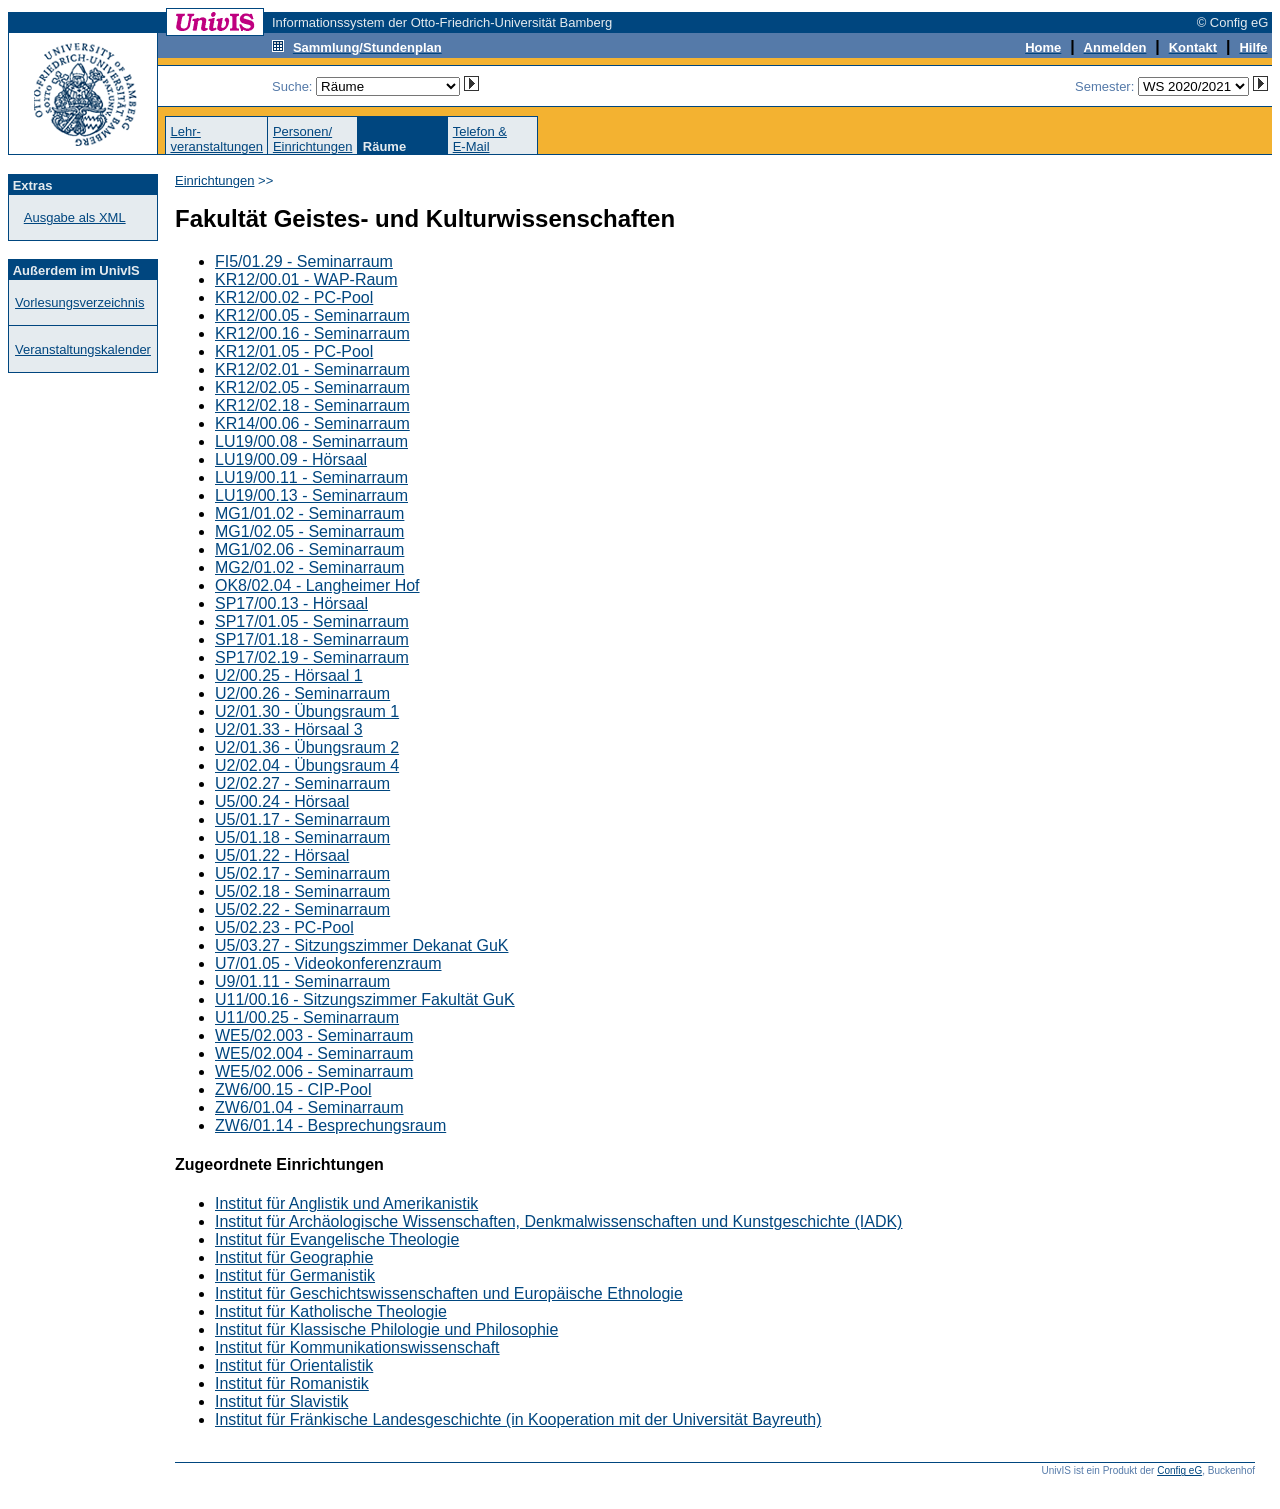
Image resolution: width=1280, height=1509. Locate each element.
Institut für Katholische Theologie (331, 1311)
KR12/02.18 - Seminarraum (312, 405)
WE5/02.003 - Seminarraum (314, 1035)
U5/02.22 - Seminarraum (302, 909)
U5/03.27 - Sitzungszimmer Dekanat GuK (361, 945)
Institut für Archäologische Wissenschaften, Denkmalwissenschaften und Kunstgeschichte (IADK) (558, 1221)
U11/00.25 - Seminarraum (307, 1017)
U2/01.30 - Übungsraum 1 (307, 711)
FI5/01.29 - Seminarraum (304, 261)
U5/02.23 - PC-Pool (284, 927)
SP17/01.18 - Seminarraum (312, 639)
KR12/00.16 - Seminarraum (312, 333)
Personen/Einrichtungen (313, 139)
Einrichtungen (215, 180)
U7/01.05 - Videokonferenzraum (328, 963)
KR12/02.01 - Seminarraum (312, 369)
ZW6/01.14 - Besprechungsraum (330, 1125)
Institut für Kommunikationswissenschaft (357, 1347)
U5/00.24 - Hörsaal (282, 801)
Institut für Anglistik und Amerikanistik (346, 1203)
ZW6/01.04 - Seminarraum (309, 1107)
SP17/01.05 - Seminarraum (312, 621)
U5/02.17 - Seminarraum (302, 873)
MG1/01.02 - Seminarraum (309, 513)
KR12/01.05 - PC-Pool (294, 351)
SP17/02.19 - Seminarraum (312, 657)
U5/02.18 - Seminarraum (302, 891)
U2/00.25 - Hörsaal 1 (289, 675)
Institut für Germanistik (295, 1275)
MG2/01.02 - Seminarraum (309, 567)
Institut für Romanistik (292, 1383)
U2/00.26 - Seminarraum (302, 693)
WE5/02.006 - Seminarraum (314, 1071)
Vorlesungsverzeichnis (79, 302)
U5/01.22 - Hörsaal (282, 855)
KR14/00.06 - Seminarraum (312, 423)
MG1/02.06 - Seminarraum (309, 549)
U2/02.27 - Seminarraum (302, 783)
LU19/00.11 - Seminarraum (311, 477)
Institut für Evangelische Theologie (337, 1239)
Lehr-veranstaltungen (216, 139)
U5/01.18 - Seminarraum (302, 837)
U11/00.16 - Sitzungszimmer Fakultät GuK (365, 999)
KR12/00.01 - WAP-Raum (306, 279)
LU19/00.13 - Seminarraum (311, 495)
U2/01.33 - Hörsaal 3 (289, 729)
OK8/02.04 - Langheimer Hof (317, 585)
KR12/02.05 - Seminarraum (312, 387)
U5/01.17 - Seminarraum (302, 819)
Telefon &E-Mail (480, 139)
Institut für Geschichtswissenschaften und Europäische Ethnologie (449, 1293)
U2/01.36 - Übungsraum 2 (307, 747)
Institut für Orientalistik (294, 1365)
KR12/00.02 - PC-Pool (294, 297)
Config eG (1179, 1470)
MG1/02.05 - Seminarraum (309, 531)
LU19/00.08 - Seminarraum (311, 441)
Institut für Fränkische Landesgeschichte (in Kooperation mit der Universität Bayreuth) (518, 1419)
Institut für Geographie (294, 1257)
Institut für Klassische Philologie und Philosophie (386, 1329)
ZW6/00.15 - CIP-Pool (293, 1089)
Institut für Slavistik (281, 1401)
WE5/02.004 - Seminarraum (314, 1053)
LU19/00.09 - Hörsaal (291, 459)
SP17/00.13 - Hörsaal (291, 603)
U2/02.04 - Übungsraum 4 (307, 765)
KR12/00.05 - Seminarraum (312, 315)
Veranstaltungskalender (83, 349)
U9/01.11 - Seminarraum (302, 981)
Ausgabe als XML (75, 217)
